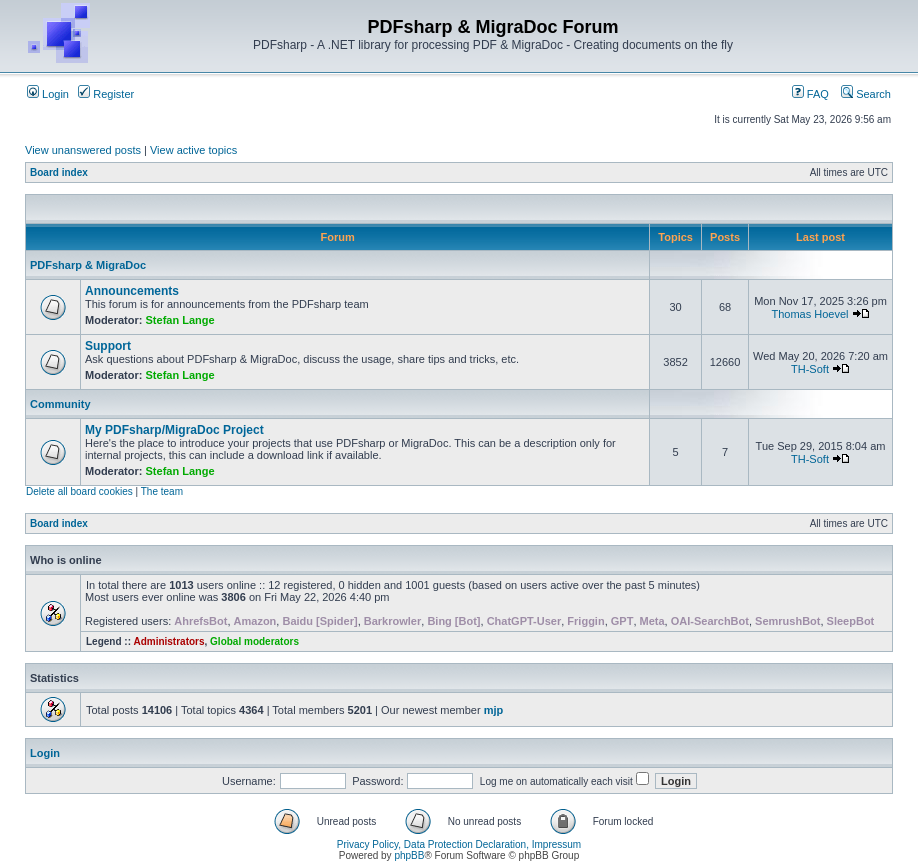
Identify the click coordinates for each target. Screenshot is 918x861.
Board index (59, 172)
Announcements (132, 291)
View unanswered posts (83, 150)
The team (162, 491)
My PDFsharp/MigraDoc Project (174, 430)
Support (108, 346)
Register (106, 94)
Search (866, 94)
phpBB (409, 855)
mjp (494, 710)
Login (48, 94)
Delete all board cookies (79, 491)
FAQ (810, 94)
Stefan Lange (180, 320)
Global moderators (254, 641)
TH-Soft (810, 369)
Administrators (168, 641)
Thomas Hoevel (809, 314)
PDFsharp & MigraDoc (88, 265)
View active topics (193, 150)
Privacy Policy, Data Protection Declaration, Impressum (459, 844)
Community (60, 404)
